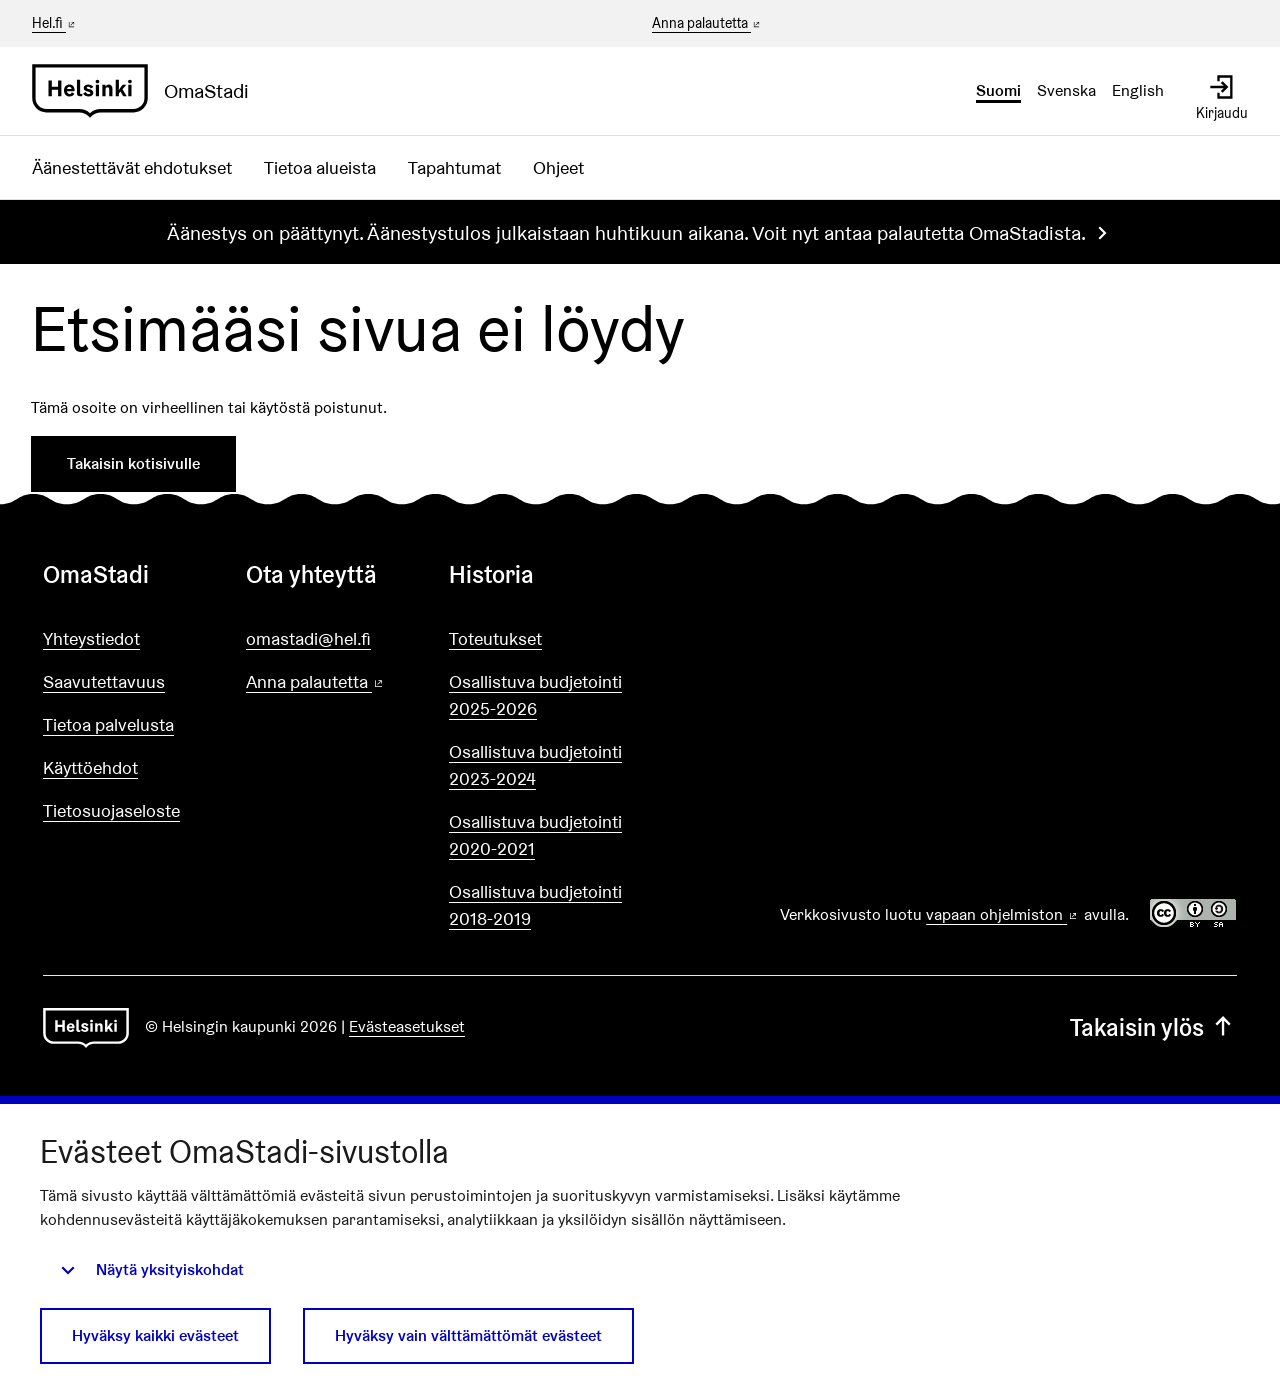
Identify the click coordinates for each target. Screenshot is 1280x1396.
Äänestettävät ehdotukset (132, 167)
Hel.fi (55, 23)
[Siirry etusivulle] (148, 91)
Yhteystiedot (91, 638)
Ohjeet (558, 167)
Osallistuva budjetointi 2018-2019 (535, 905)
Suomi (998, 90)
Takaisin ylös (1153, 1027)
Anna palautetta (707, 24)
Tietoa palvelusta (108, 724)
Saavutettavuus (104, 681)
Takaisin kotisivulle (133, 463)
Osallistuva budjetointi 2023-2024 (535, 765)
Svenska (1066, 90)
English (1138, 90)
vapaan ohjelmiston (1003, 914)
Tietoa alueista (320, 167)
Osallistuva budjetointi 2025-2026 (535, 695)
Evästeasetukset (407, 1026)
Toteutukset (495, 638)
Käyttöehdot (90, 767)
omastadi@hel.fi (308, 638)
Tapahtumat (454, 167)
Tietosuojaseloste (111, 810)
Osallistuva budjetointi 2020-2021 (535, 835)
